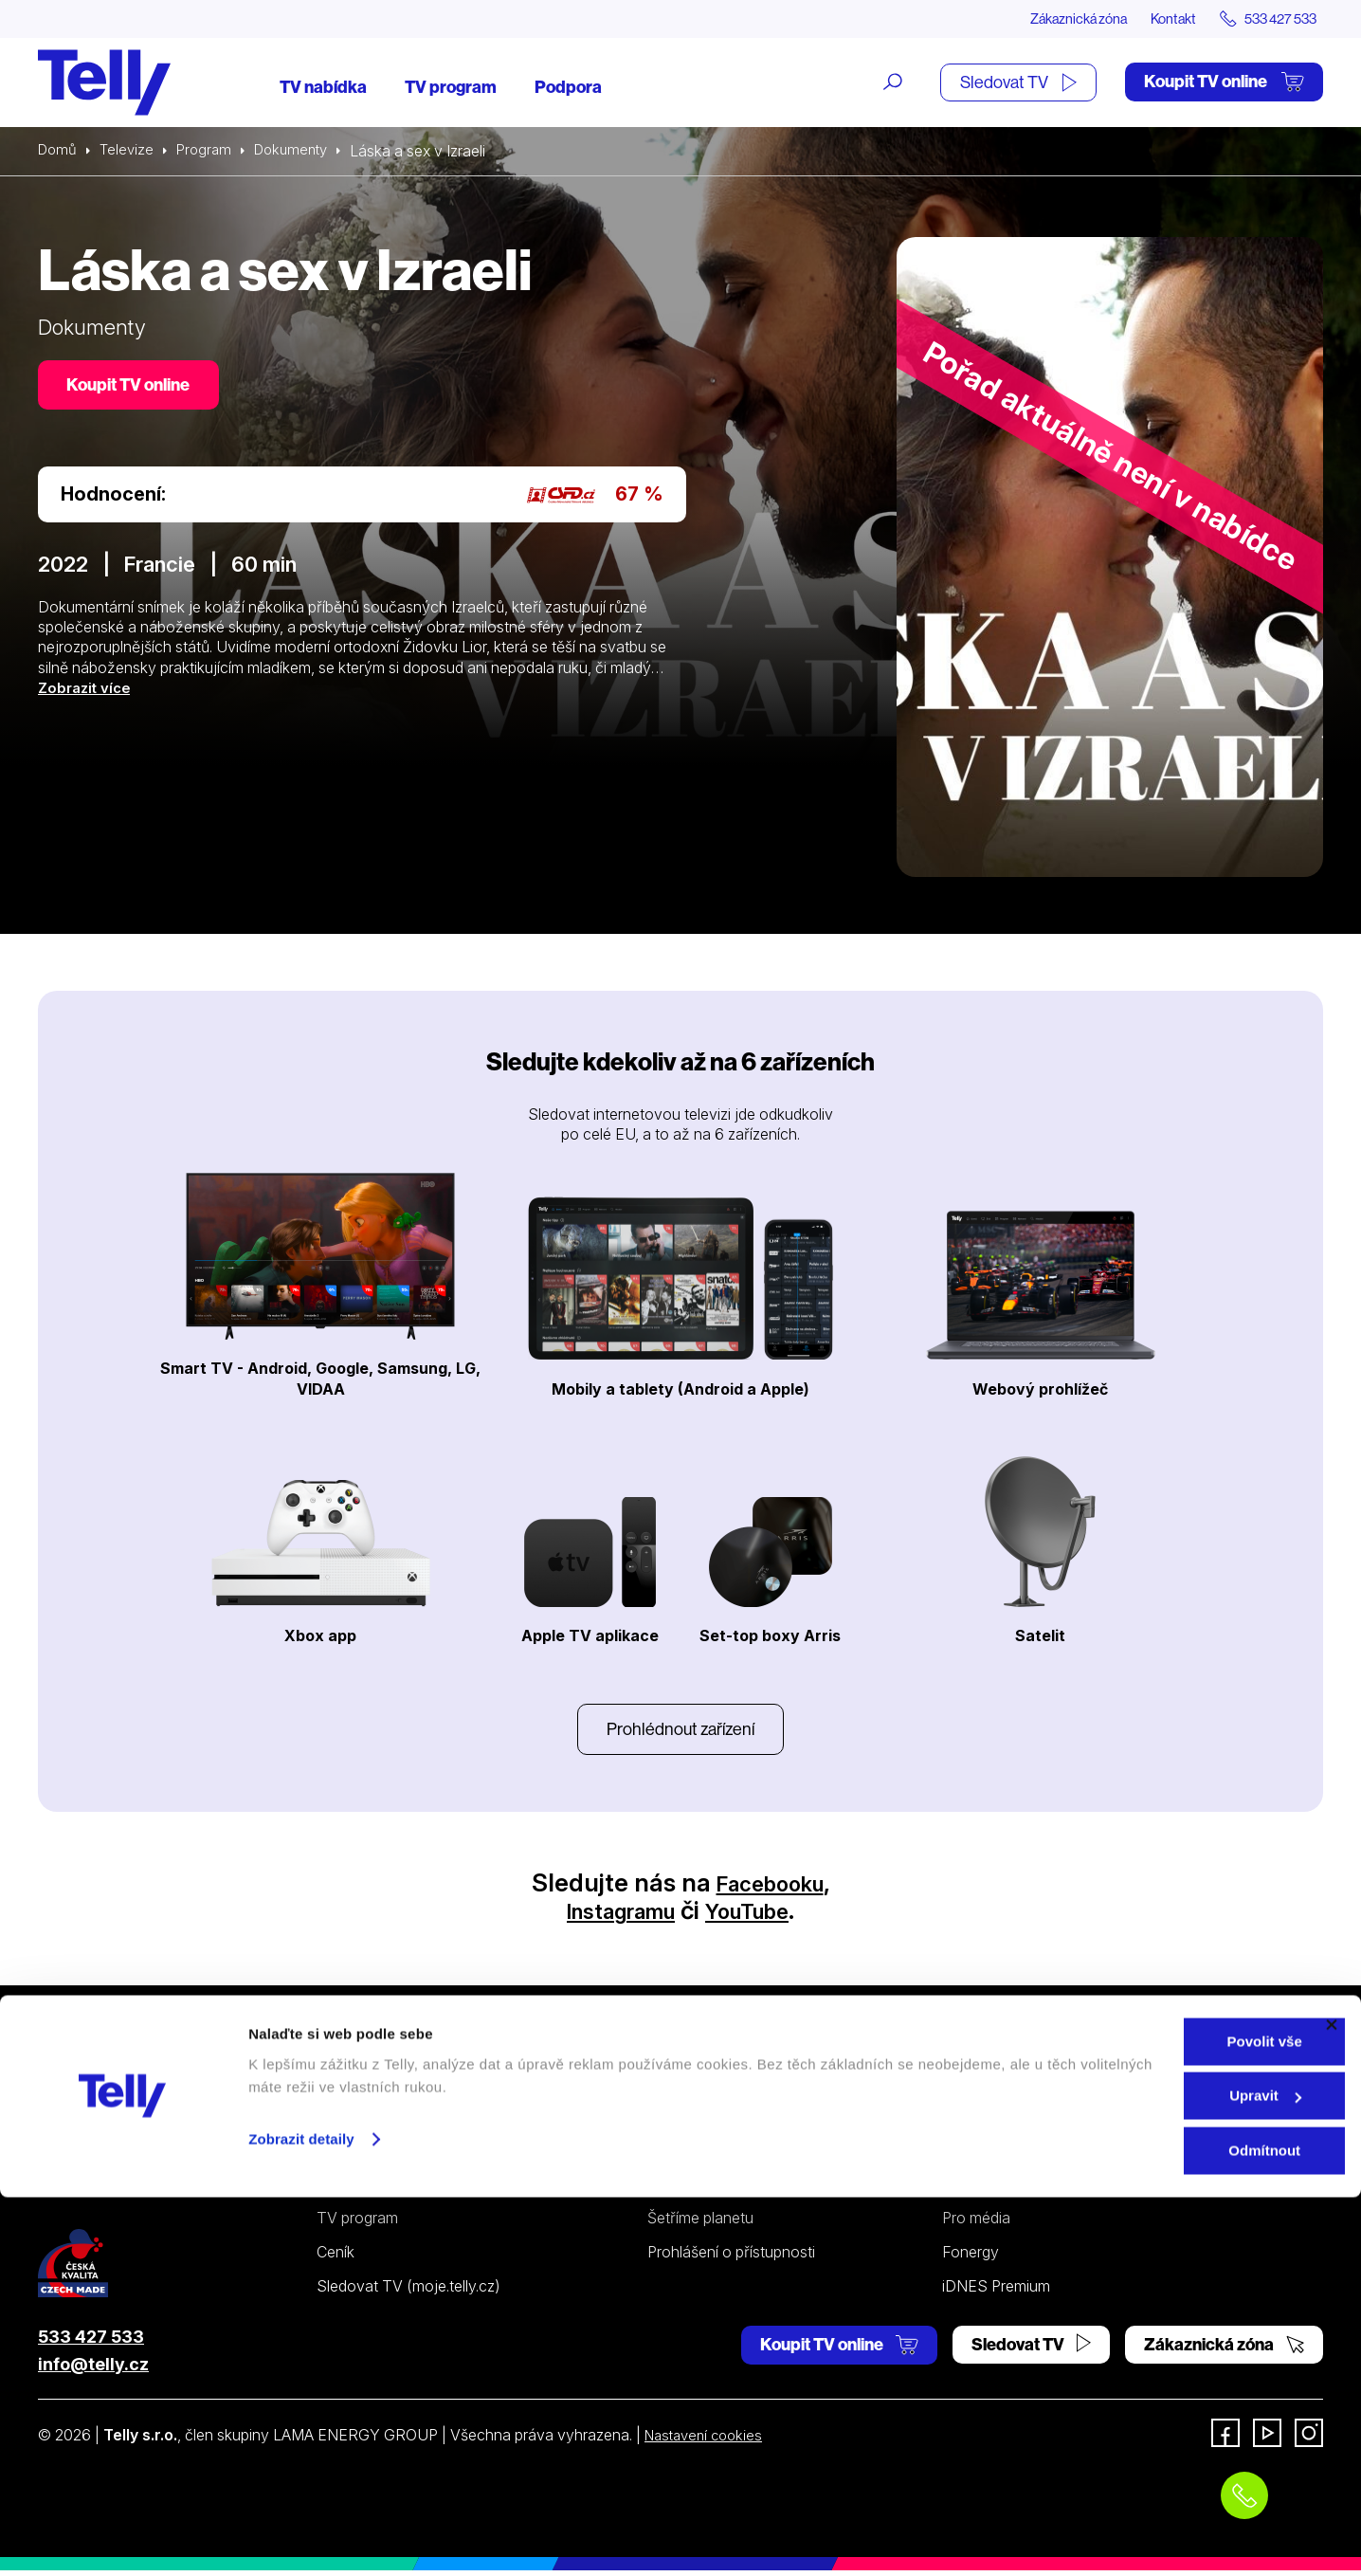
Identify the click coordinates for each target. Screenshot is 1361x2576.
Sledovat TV (1018, 83)
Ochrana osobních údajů (731, 2188)
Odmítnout (1154, 2529)
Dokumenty (302, 151)
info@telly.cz (93, 2369)
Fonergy (970, 2257)
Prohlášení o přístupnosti (731, 2257)
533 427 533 (91, 2341)
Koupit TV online (1224, 83)
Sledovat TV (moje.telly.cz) (408, 2291)
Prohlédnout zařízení (680, 1732)
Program (211, 151)
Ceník (335, 2257)
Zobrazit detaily (301, 2518)
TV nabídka (323, 88)
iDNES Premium (996, 2291)
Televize (130, 151)
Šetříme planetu (700, 2223)
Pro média (976, 2223)
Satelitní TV (686, 2154)
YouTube (759, 1915)
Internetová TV (699, 2119)
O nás (962, 2119)
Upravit (1155, 2475)
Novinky (970, 2188)
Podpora (568, 88)
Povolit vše (1153, 2420)
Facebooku (770, 1887)
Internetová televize (384, 2119)
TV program (451, 88)
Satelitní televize (371, 2154)
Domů (59, 151)
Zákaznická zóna (1047, 18)
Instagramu (612, 1915)
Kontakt (1154, 18)
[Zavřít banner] (1331, 2403)
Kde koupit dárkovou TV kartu (418, 2188)
